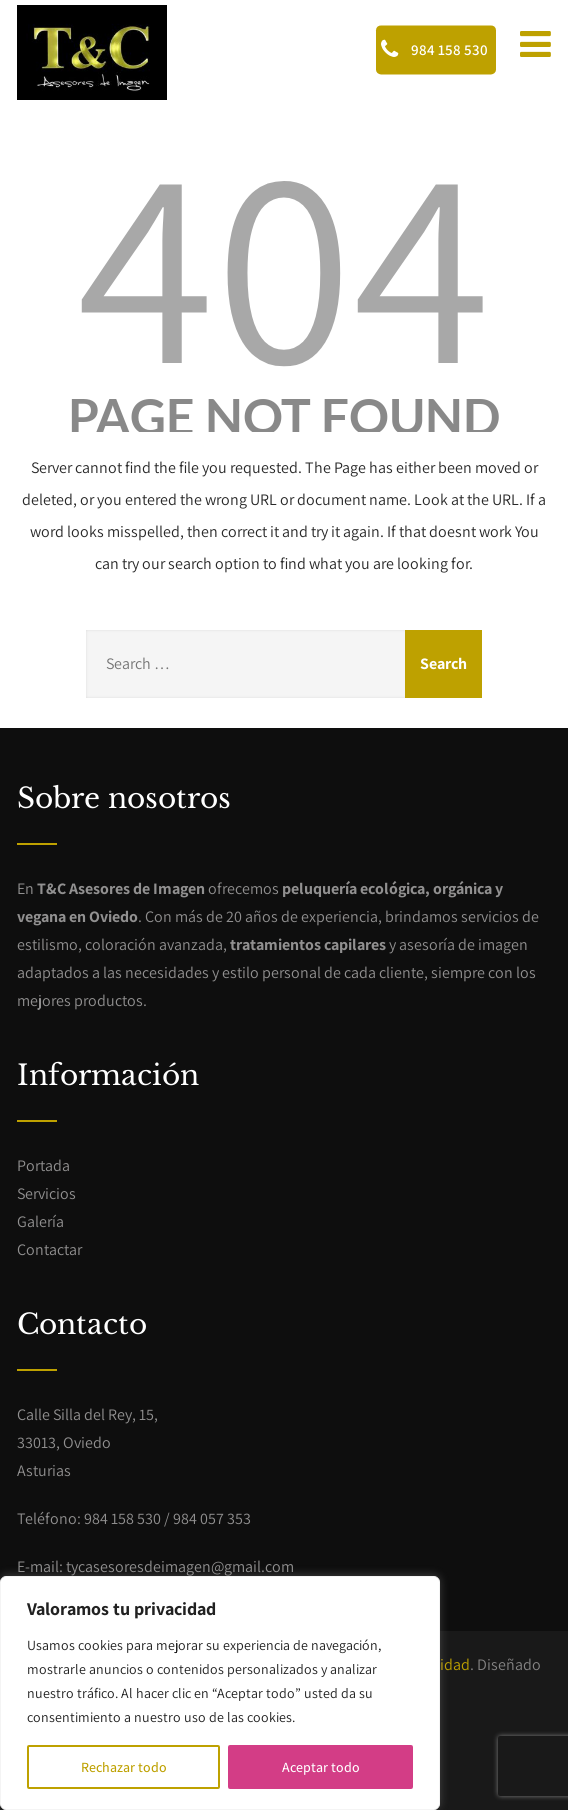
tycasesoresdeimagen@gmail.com (180, 1566)
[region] (220, 1693)
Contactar (49, 1249)
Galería (40, 1221)
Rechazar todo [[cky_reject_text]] (124, 1767)
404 (284, 260)
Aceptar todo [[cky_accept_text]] (321, 1767)
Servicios (46, 1193)
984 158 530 (434, 49)
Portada (43, 1165)
